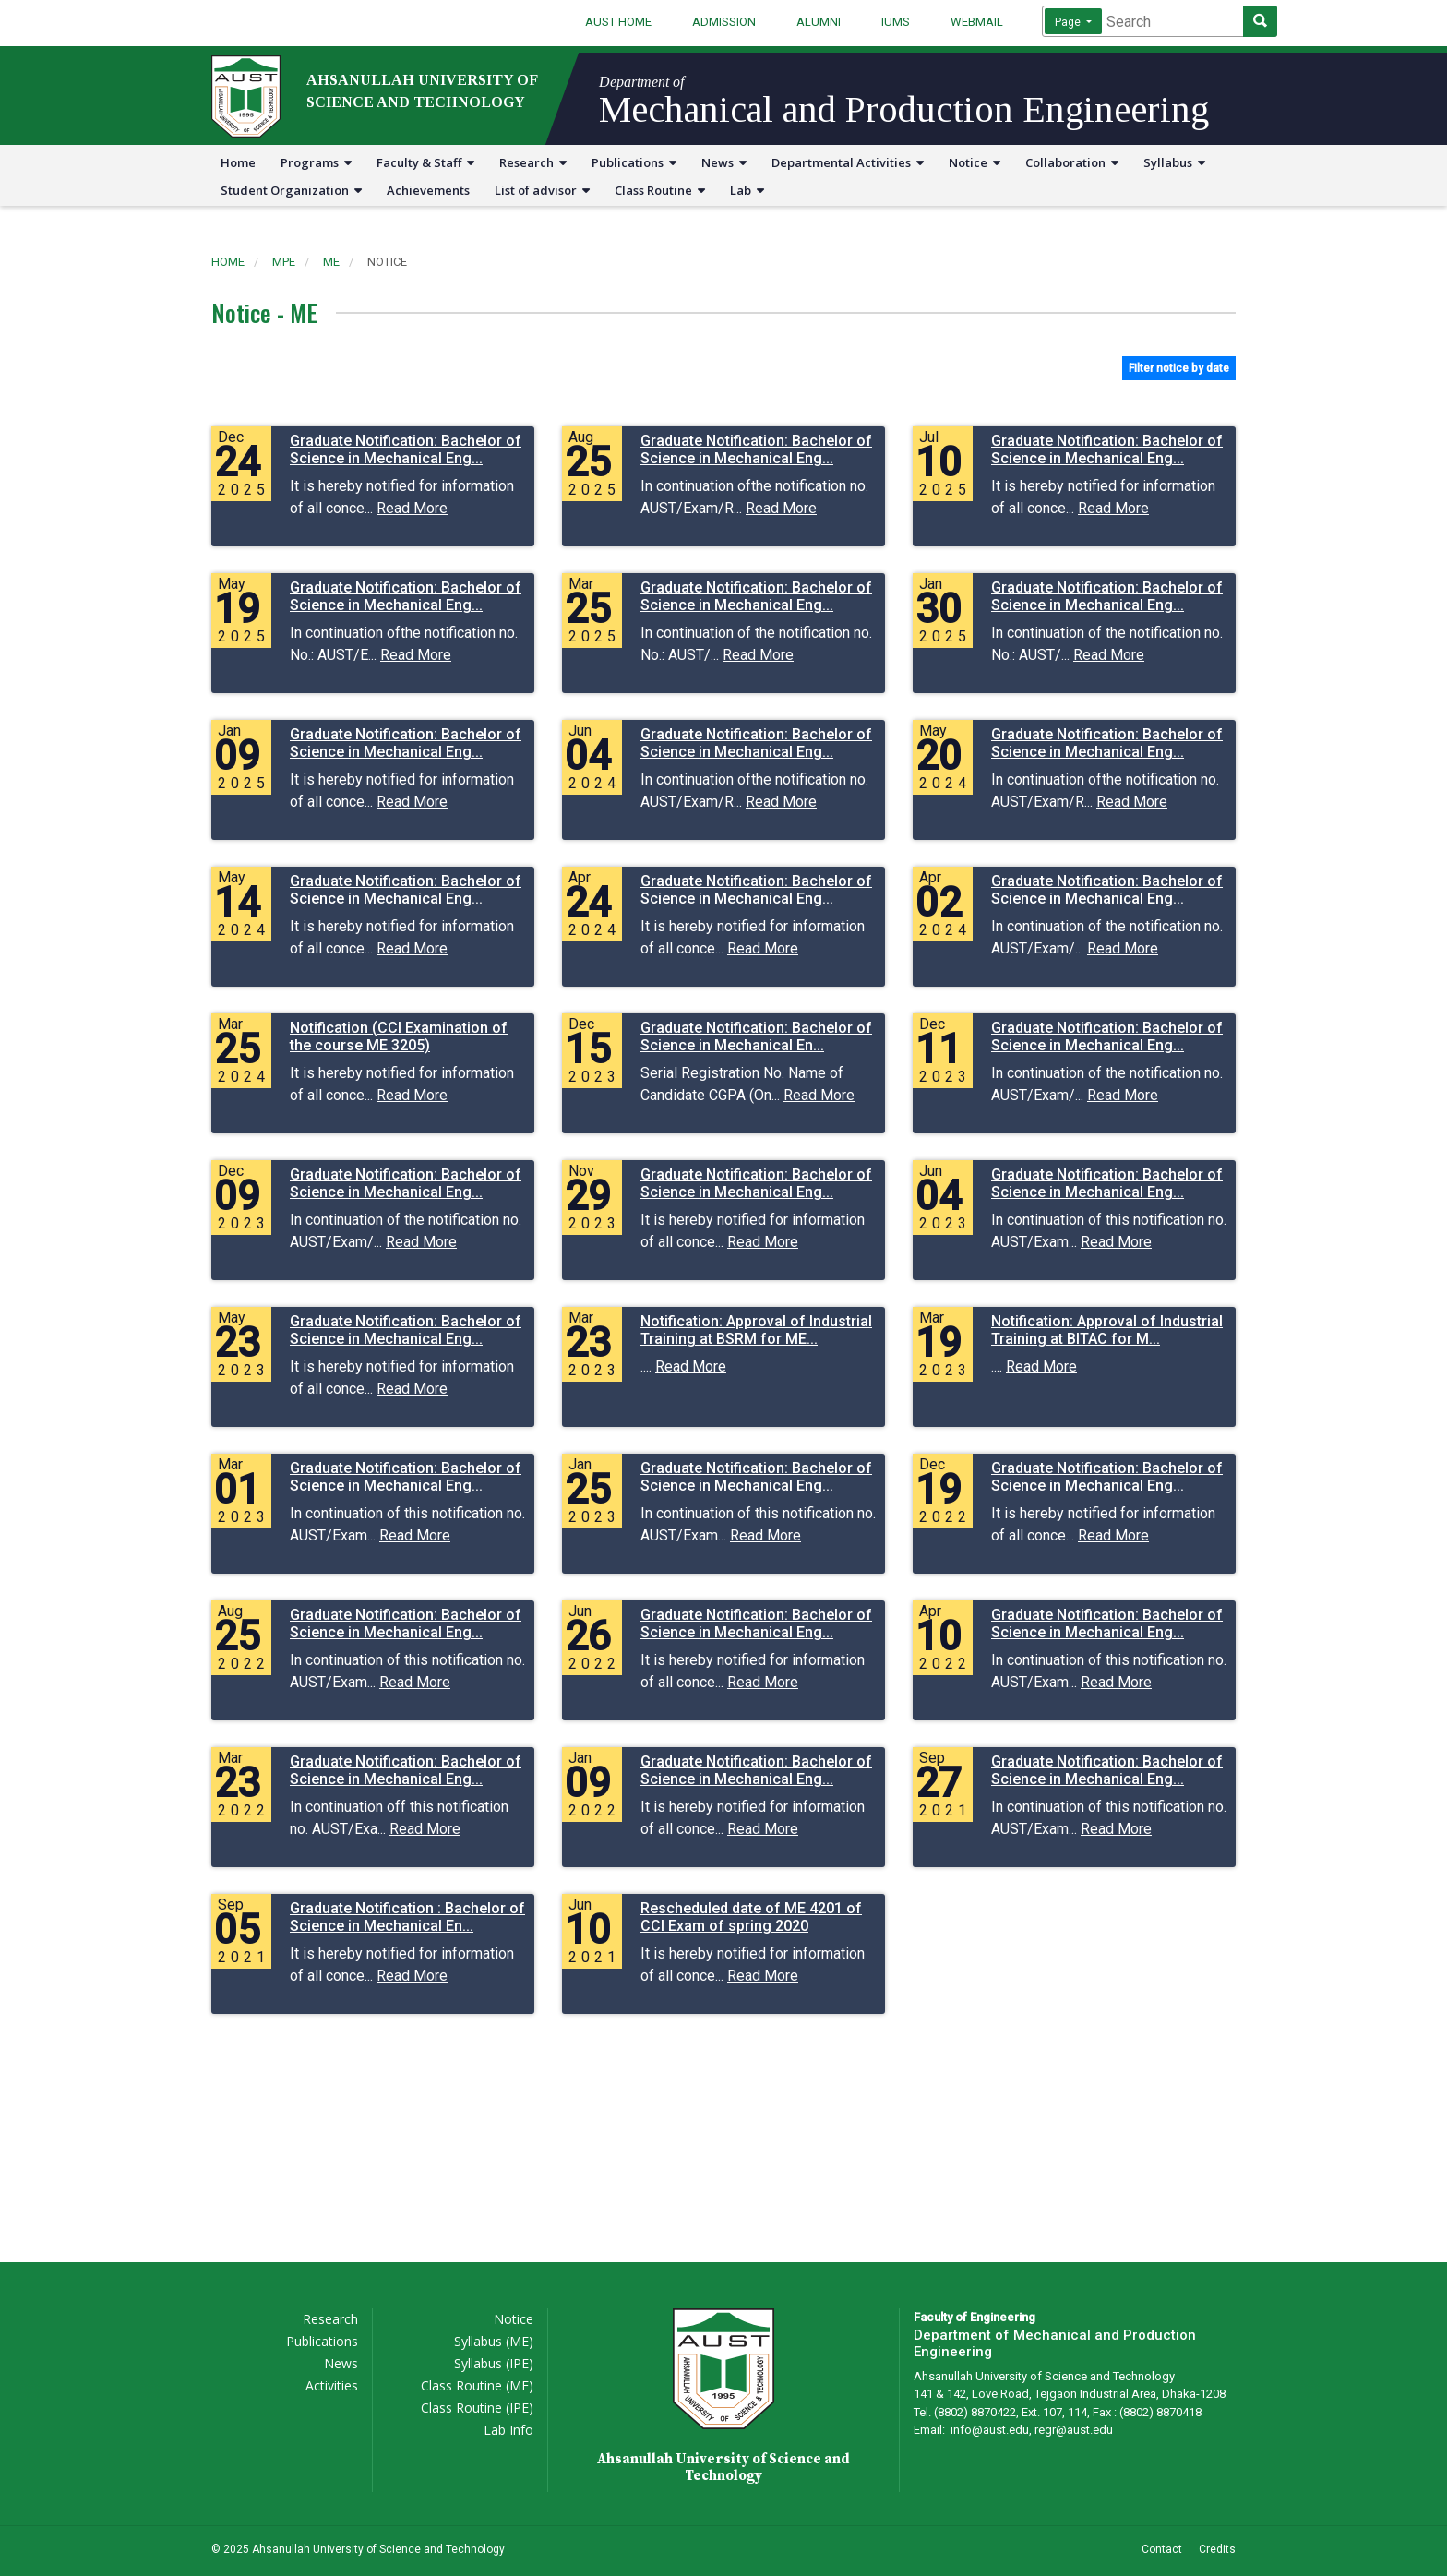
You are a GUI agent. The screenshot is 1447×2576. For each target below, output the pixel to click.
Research (533, 162)
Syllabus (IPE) (493, 2363)
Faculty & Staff (425, 162)
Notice (974, 162)
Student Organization (291, 190)
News (724, 162)
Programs (316, 162)
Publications (634, 162)
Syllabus (1174, 162)
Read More (412, 508)
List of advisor (542, 190)
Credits (1217, 2549)
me (331, 262)
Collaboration (1071, 162)
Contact (1162, 2549)
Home (238, 162)
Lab (747, 190)
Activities (331, 2385)
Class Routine (660, 190)
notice (387, 262)
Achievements (428, 190)
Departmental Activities (847, 162)
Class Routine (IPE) (477, 2407)
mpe (283, 262)
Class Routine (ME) (477, 2385)
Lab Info (508, 2429)
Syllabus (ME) (493, 2341)
